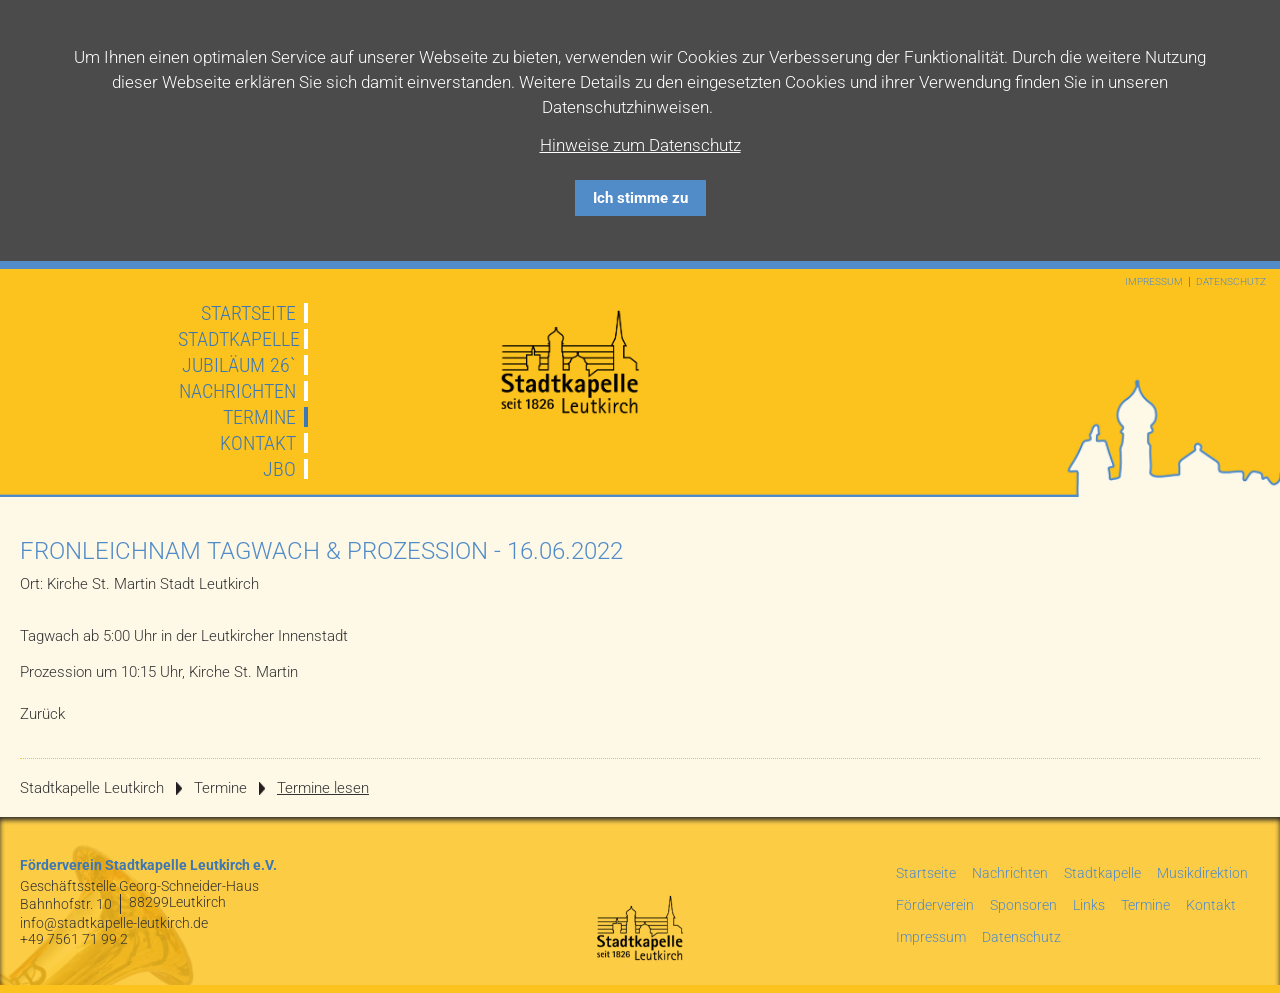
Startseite (248, 313)
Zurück (42, 714)
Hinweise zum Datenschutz (640, 145)
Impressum (1154, 282)
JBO (279, 469)
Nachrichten (237, 391)
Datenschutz (1231, 282)
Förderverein (935, 905)
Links (1089, 905)
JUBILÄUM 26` (239, 365)
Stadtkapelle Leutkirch (92, 788)
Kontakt (258, 443)
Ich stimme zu (640, 198)
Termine (259, 417)
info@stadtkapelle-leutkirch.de (114, 923)
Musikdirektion (1202, 873)
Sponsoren (1023, 905)
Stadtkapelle (239, 339)
